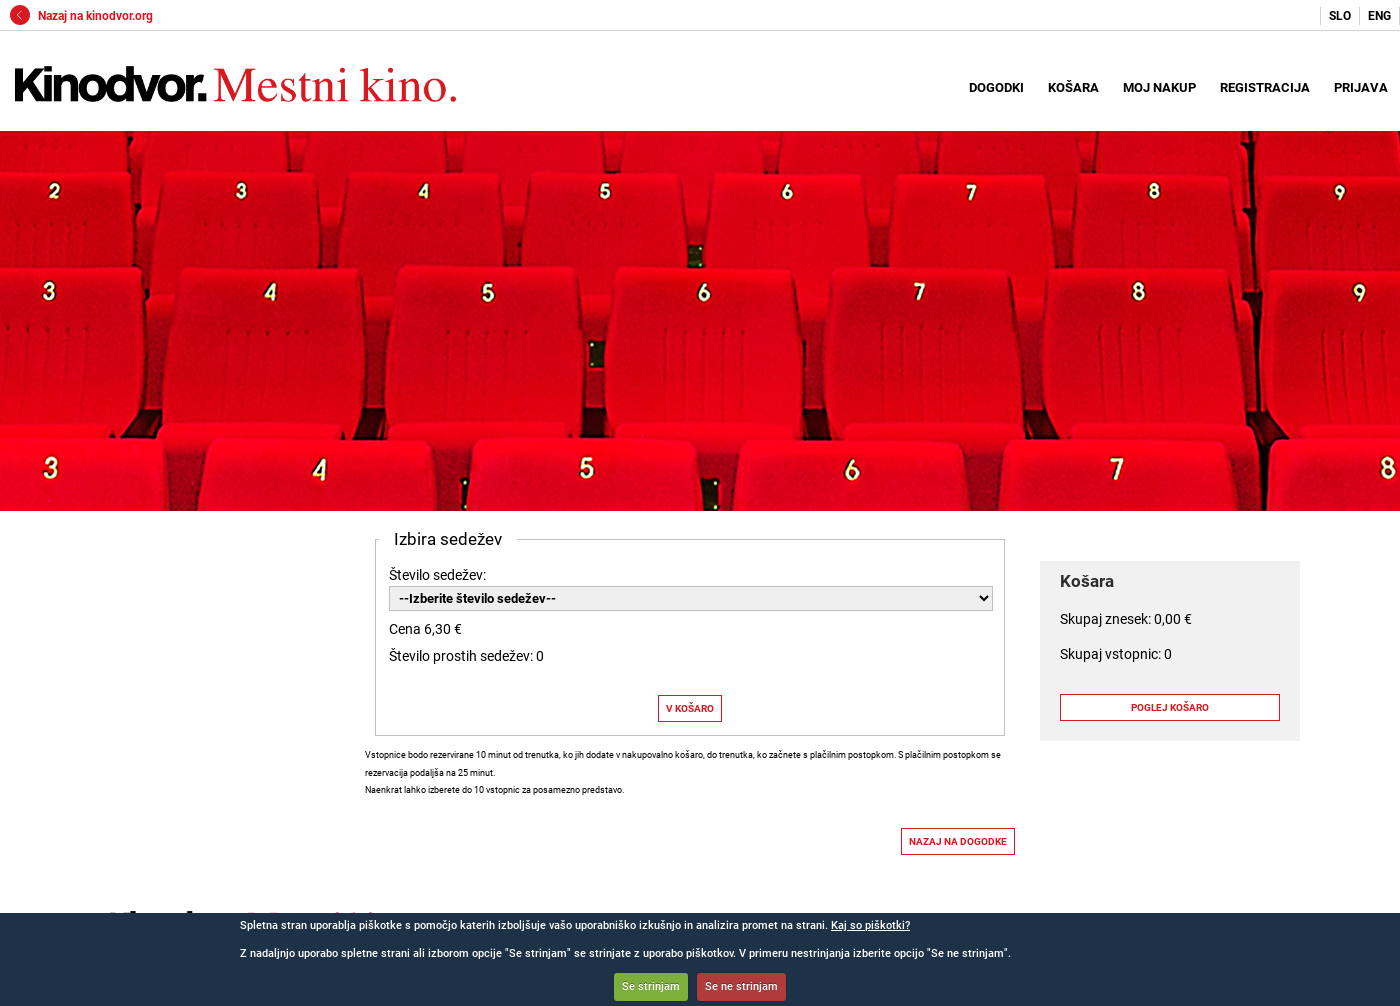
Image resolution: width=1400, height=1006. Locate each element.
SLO (1340, 16)
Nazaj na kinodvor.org (81, 16)
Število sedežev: (437, 575)
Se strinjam (651, 986)
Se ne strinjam (741, 986)
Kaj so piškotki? (870, 925)
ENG (1379, 16)
